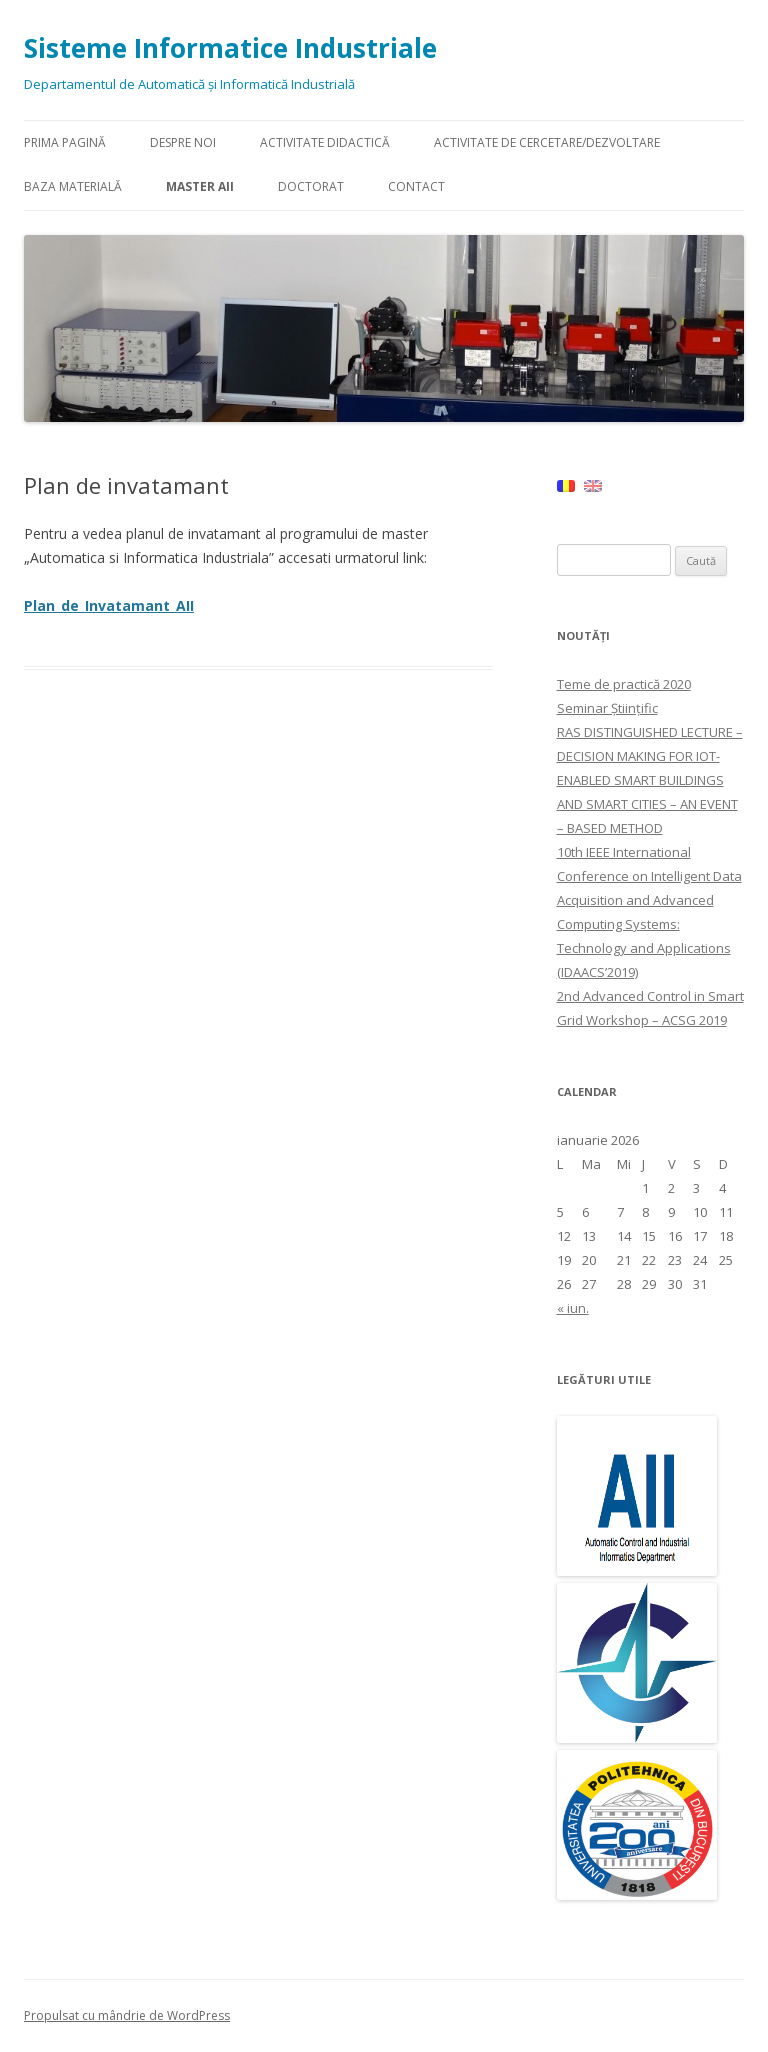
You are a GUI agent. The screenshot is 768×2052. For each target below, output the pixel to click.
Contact (416, 186)
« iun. (573, 1308)
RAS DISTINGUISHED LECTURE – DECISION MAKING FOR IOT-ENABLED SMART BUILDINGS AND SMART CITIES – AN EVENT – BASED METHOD (650, 780)
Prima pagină (65, 142)
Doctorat (311, 186)
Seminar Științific (607, 708)
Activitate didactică (325, 142)
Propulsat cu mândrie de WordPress (127, 2015)
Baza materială (73, 186)
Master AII (200, 186)
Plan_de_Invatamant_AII (109, 605)
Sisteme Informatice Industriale (230, 48)
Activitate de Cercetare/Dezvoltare (547, 142)
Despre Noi (183, 142)
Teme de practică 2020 (624, 684)
